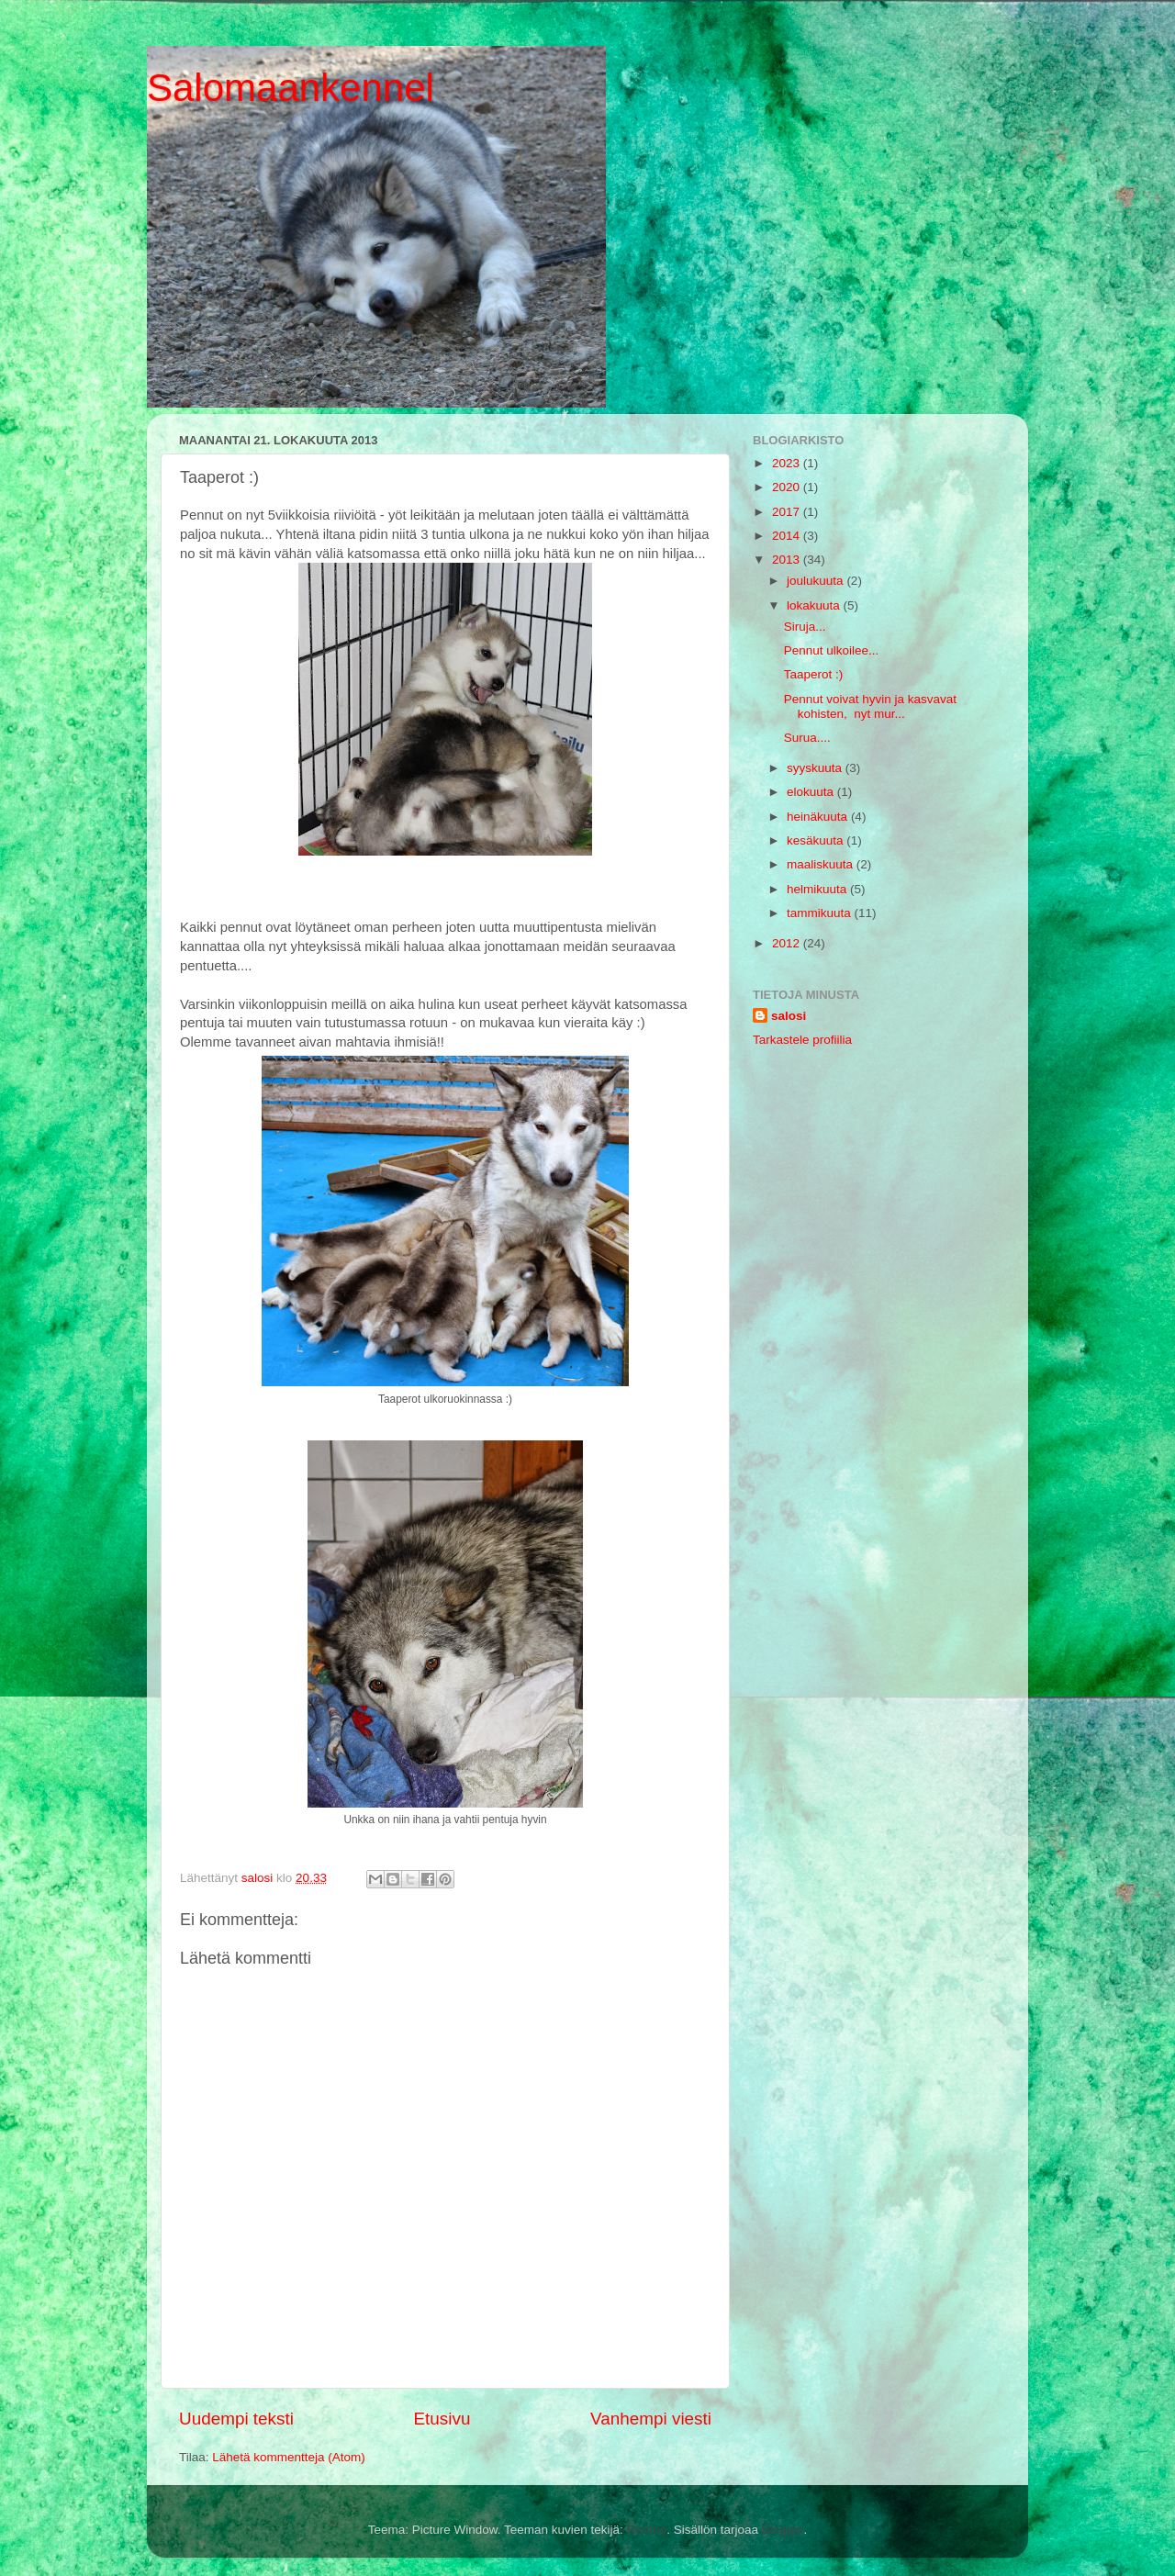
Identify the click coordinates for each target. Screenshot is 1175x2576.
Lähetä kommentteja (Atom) (288, 2457)
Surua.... (807, 738)
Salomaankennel (290, 87)
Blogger (783, 2530)
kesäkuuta (816, 840)
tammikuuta (821, 913)
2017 (787, 512)
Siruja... (805, 626)
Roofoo (647, 2530)
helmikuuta (818, 889)
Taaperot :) (814, 674)
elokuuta (812, 792)
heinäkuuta (819, 816)
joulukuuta (816, 581)
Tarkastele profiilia (802, 1040)
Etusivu (442, 2418)
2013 (787, 559)
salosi (788, 1016)
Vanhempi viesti (650, 2418)
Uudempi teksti (236, 2418)
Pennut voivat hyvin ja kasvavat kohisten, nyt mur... (870, 706)
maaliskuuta (821, 864)
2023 (787, 463)
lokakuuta (815, 605)
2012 (787, 943)
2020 (787, 487)
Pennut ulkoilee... (831, 650)
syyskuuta (816, 768)
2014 (787, 536)
